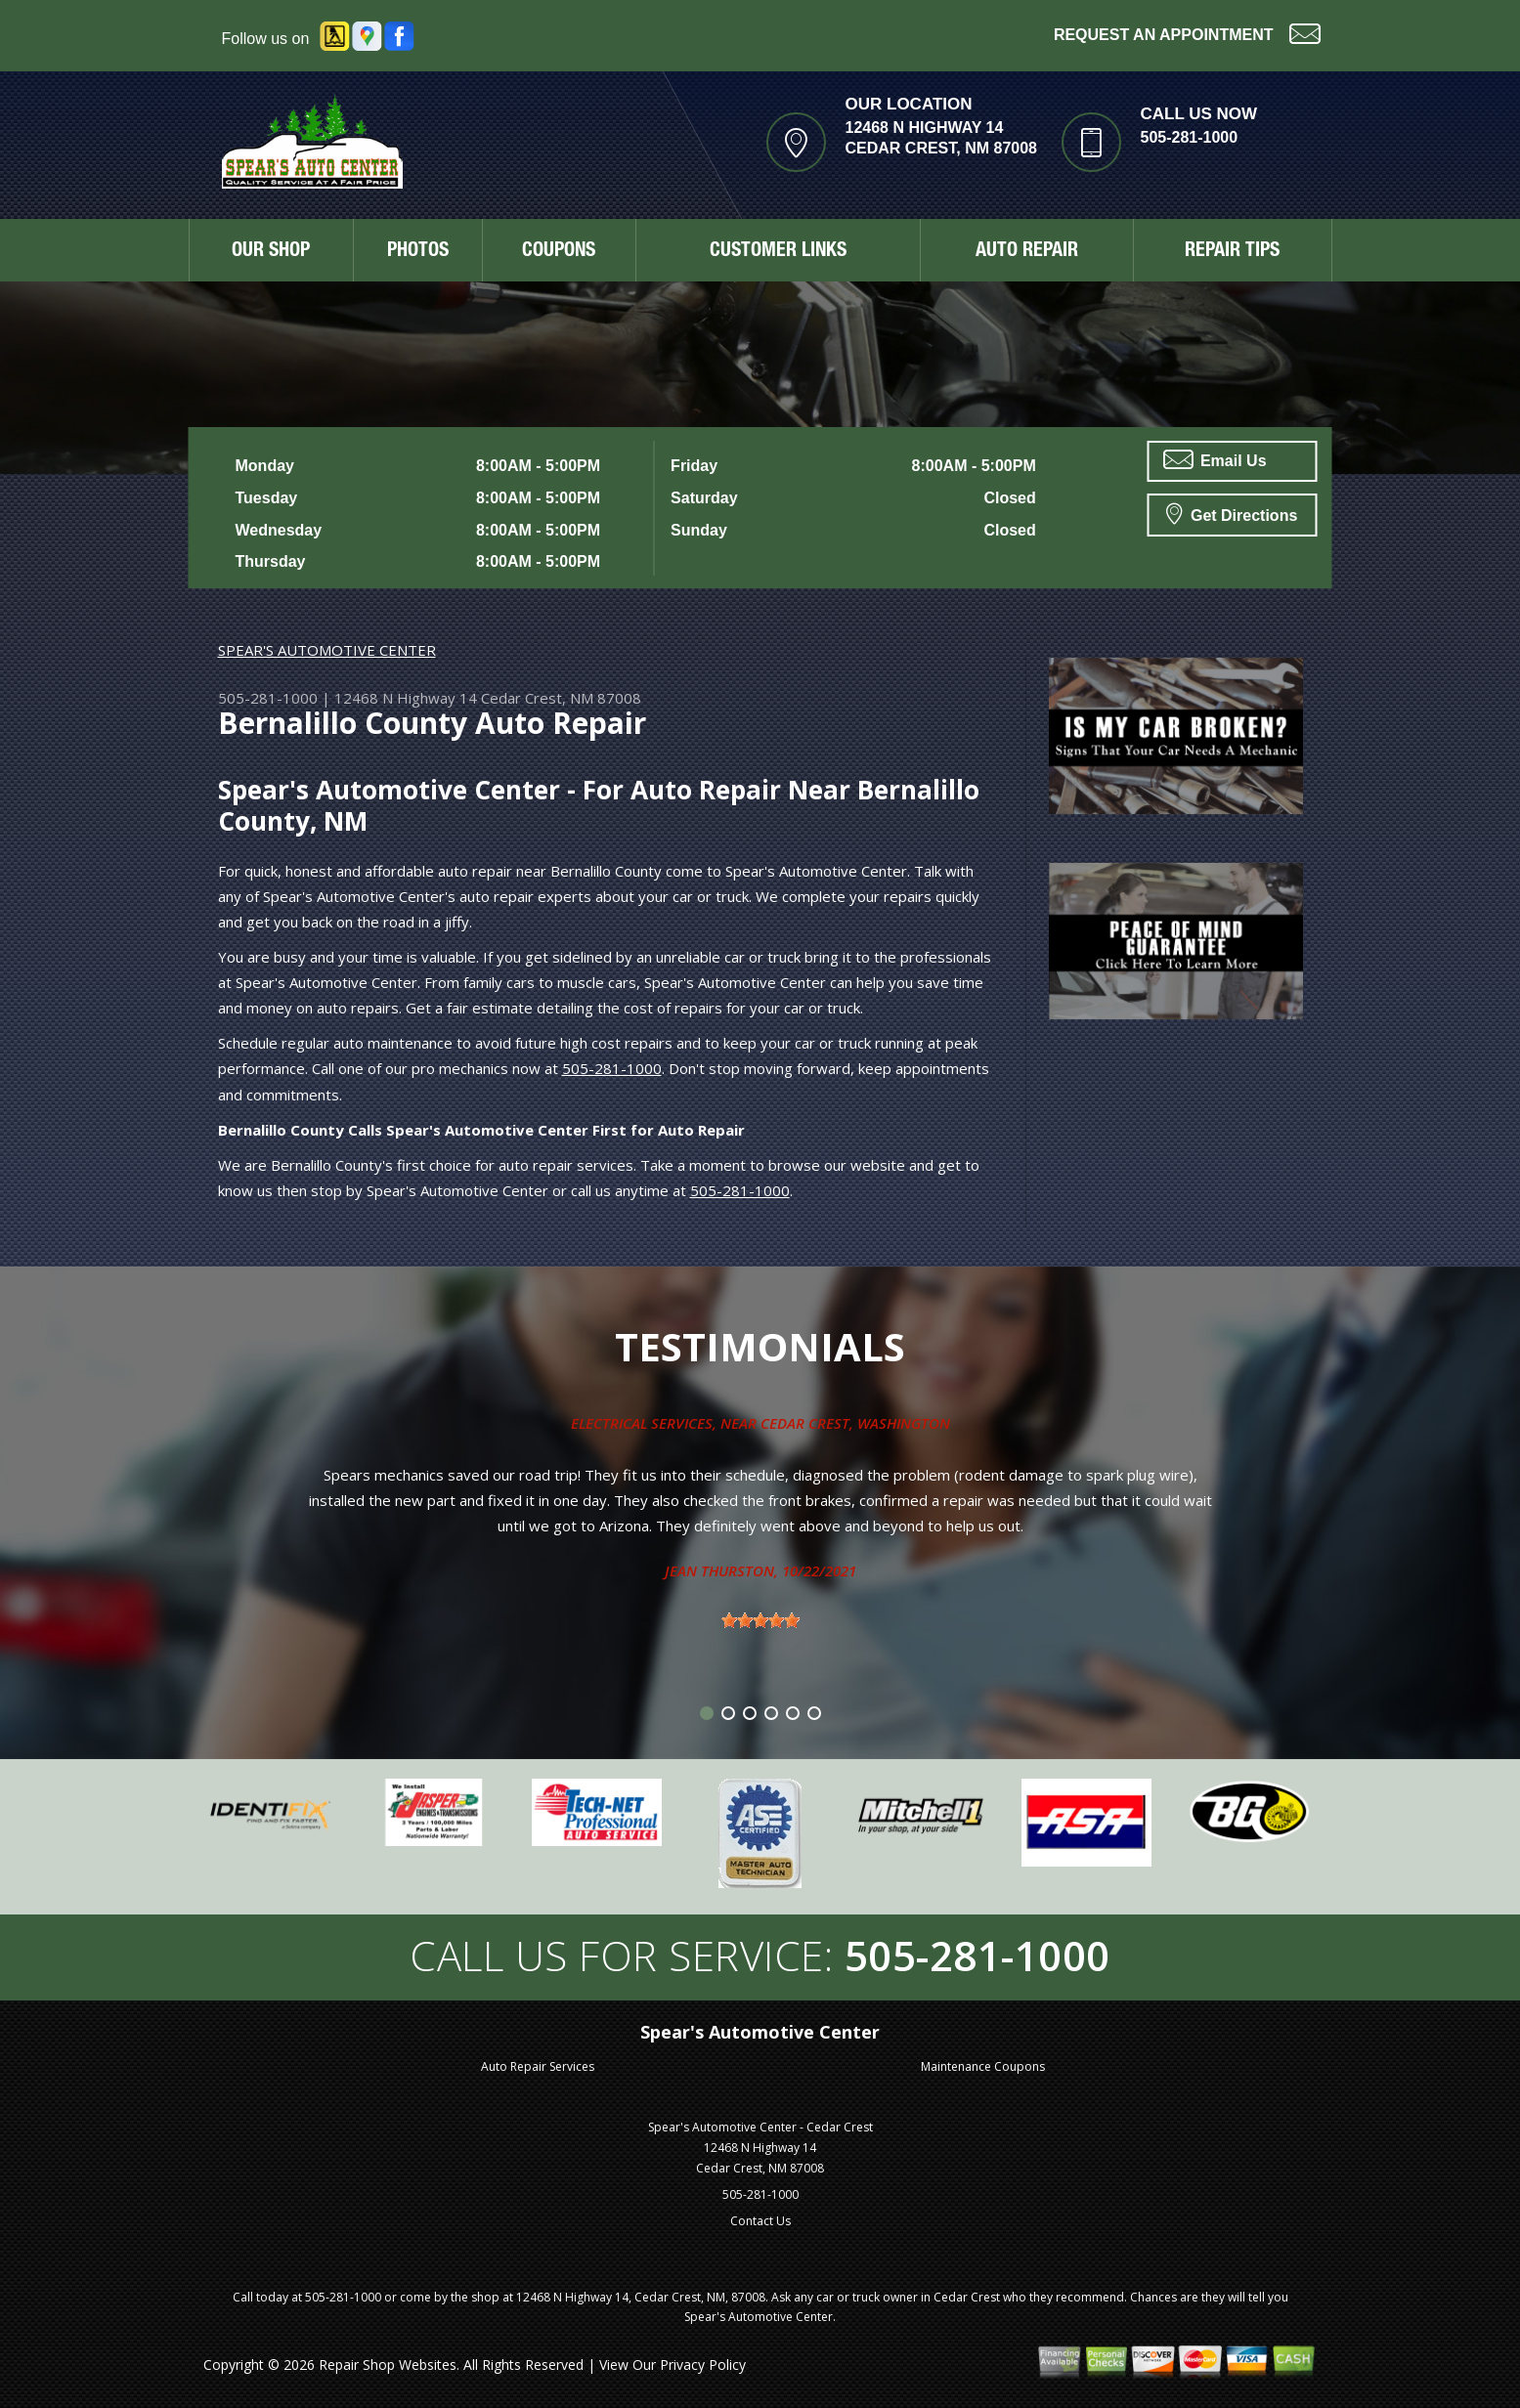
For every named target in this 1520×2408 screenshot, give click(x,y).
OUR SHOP (271, 252)
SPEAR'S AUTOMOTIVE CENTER (327, 650)
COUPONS (558, 252)
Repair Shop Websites (387, 2364)
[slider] (760, 1620)
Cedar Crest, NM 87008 (561, 698)
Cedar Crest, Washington (855, 1423)
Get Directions (1232, 513)
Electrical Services (642, 1423)
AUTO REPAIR (1027, 252)
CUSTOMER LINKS (778, 252)
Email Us (1215, 459)
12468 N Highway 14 (405, 698)
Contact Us (760, 2221)
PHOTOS (418, 252)
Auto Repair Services (537, 2066)
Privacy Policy (703, 2364)
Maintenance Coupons (983, 2066)
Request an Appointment (1187, 32)
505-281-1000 (1189, 137)
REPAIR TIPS (1232, 252)
